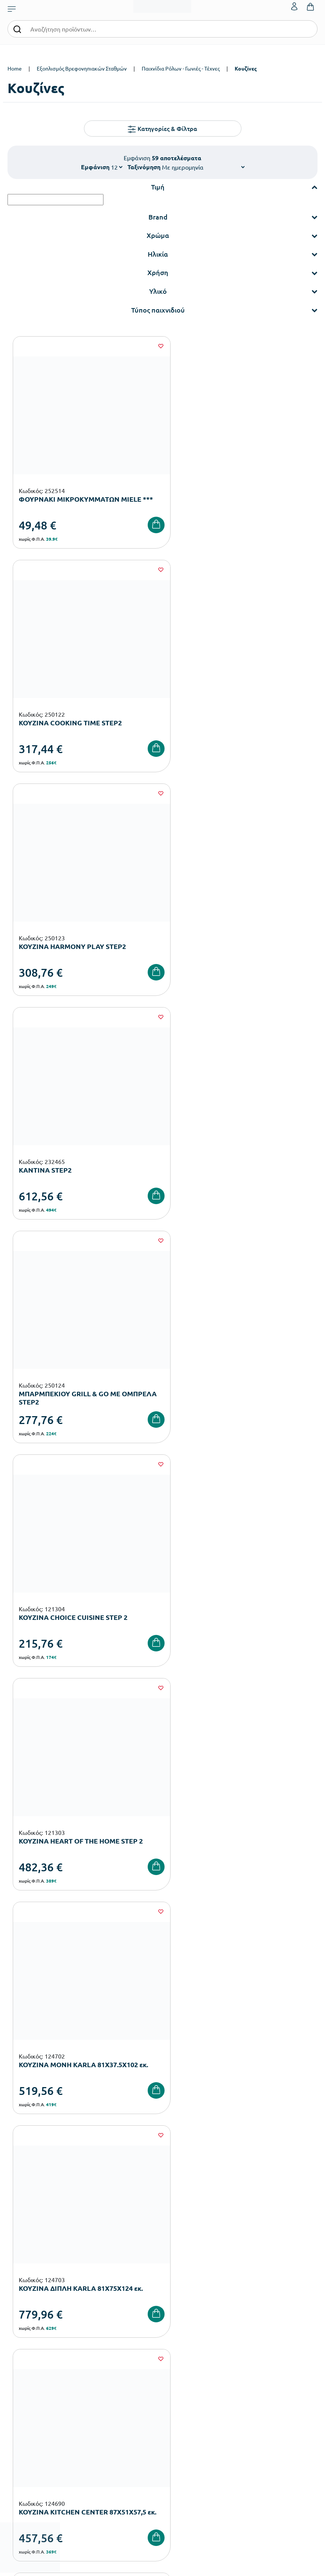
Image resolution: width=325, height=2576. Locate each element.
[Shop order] (203, 167)
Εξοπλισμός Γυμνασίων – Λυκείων (45, 2317)
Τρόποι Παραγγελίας (30, 2389)
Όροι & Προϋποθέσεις (32, 2437)
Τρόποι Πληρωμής (27, 2401)
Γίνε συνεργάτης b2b (186, 2341)
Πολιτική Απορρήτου (246, 2134)
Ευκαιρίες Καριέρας (185, 2329)
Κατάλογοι (175, 2305)
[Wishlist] (147, 346)
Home (14, 68)
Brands (170, 2317)
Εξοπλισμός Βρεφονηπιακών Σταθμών (82, 68)
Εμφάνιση (95, 167)
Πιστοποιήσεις (179, 2293)
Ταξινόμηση (143, 167)
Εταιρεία (172, 2281)
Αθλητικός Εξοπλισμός (32, 2341)
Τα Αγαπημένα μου (184, 2401)
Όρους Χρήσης (173, 2134)
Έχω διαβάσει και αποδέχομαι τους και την (163, 2134)
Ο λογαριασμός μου (185, 2389)
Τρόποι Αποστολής (28, 2413)
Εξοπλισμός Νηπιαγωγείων (38, 2293)
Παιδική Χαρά (22, 2329)
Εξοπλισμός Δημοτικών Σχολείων (44, 2305)
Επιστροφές (20, 2425)
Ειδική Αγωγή (22, 2353)
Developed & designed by (162, 2566)
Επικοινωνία (177, 2413)
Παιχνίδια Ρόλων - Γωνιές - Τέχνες (181, 68)
